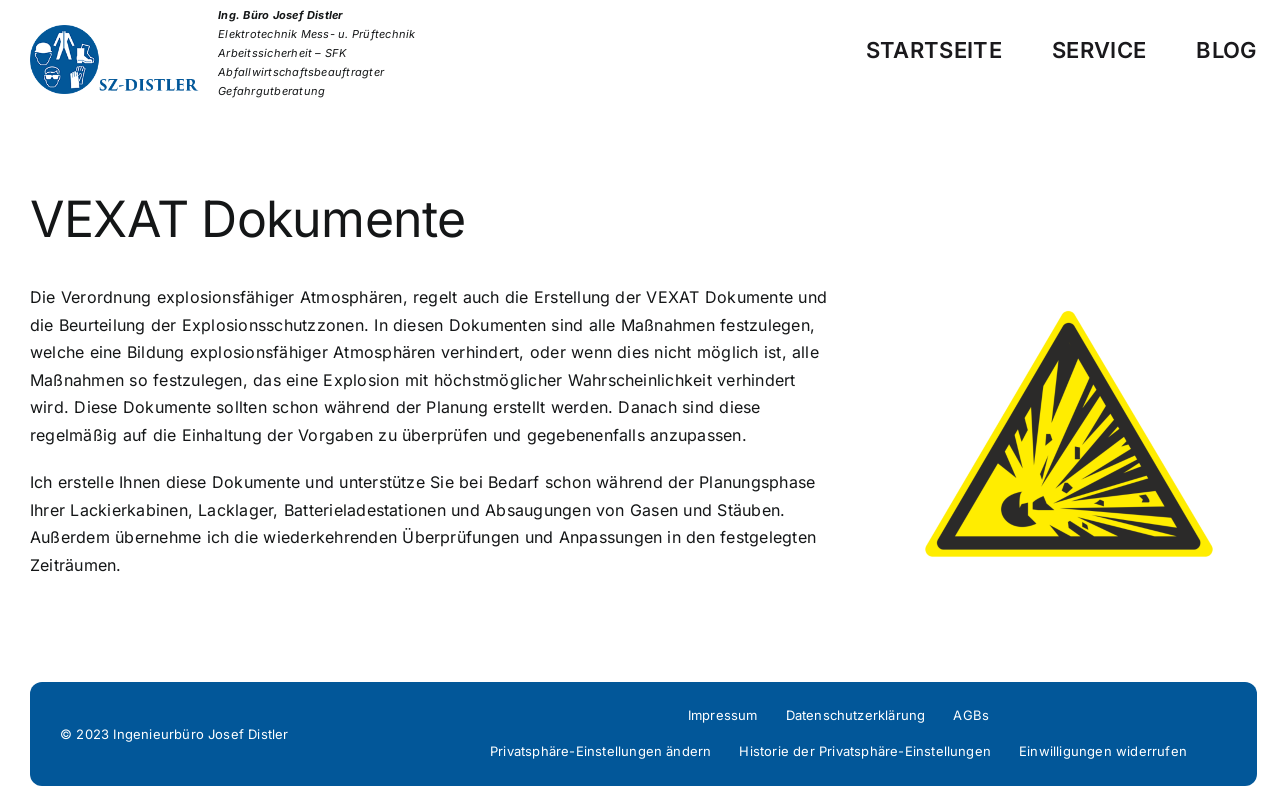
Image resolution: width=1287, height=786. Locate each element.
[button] (600, 752)
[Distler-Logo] (124, 33)
